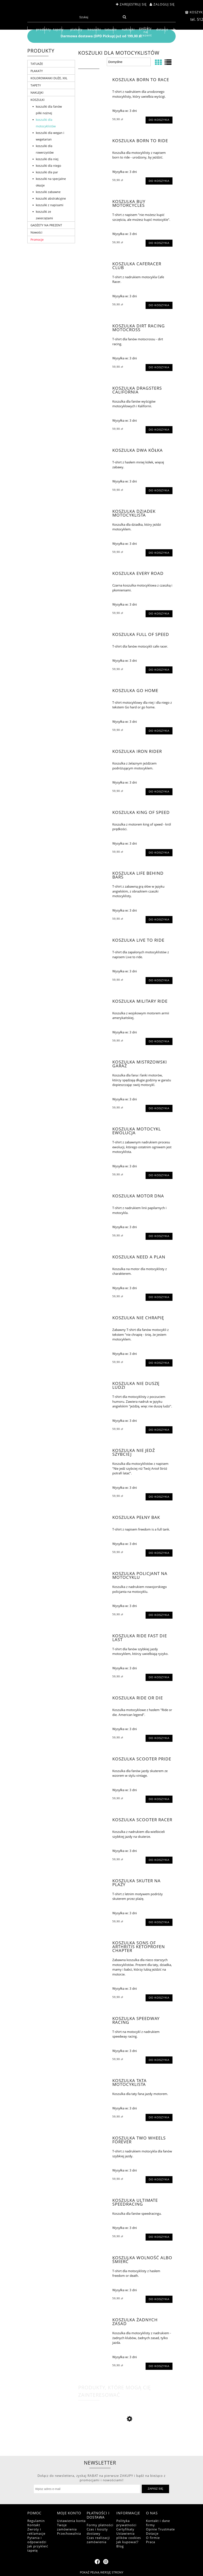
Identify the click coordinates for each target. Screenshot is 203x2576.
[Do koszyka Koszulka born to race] (159, 120)
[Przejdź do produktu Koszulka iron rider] (95, 752)
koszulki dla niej (47, 159)
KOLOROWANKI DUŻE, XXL (49, 78)
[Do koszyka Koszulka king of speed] (159, 852)
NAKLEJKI (37, 92)
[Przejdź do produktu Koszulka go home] (95, 692)
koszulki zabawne (48, 192)
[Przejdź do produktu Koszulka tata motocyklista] (95, 2082)
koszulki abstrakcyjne (51, 198)
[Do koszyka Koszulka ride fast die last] (159, 1677)
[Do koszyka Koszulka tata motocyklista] (159, 2117)
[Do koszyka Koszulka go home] (159, 730)
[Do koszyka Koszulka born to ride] (159, 181)
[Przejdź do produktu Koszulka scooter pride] (95, 1760)
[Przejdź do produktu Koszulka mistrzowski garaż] (95, 1063)
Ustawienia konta (71, 2521)
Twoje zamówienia (67, 2527)
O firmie (153, 2538)
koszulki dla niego (48, 166)
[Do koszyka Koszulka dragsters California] (159, 429)
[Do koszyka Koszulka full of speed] (159, 670)
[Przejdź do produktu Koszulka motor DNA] (95, 1197)
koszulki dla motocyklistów (46, 123)
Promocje (37, 240)
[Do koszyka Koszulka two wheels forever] (159, 2179)
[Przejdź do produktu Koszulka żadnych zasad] (95, 2321)
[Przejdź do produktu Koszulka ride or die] (95, 1699)
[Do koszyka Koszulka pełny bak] (159, 1553)
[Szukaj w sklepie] (99, 17)
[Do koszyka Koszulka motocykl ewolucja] (159, 1175)
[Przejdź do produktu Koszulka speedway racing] (95, 2020)
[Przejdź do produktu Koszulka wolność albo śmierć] (95, 2259)
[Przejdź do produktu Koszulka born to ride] (95, 142)
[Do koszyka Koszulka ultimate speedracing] (159, 2237)
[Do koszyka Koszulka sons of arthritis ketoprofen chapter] (159, 1998)
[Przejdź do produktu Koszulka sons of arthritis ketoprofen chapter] (95, 1944)
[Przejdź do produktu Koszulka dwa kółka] (95, 451)
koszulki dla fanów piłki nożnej (49, 109)
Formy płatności (100, 2525)
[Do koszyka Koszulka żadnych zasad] (159, 2366)
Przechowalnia (69, 2533)
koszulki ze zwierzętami (44, 215)
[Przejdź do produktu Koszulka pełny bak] (95, 1518)
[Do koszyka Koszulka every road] (159, 613)
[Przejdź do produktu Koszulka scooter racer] (95, 1821)
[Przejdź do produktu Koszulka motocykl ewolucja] (95, 1130)
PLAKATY (37, 71)
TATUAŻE (37, 64)
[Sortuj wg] (129, 62)
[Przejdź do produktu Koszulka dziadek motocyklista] (95, 512)
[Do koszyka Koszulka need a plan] (159, 1297)
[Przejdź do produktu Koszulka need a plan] (95, 1258)
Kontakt (33, 2525)
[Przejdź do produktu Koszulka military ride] (95, 1002)
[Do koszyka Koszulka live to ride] (159, 980)
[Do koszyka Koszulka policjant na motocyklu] (159, 1615)
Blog (120, 2546)
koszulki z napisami (49, 205)
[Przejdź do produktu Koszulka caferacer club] (95, 265)
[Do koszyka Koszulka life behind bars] (159, 919)
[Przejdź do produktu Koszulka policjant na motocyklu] (95, 1575)
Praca (150, 2542)
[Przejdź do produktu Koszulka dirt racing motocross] (95, 327)
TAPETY (36, 85)
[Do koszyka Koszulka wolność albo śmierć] (159, 2299)
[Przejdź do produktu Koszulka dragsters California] (95, 389)
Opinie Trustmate (160, 2529)
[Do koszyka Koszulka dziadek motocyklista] (159, 552)
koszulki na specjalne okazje (51, 182)
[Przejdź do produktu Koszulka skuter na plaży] (95, 1882)
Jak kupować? (127, 2542)
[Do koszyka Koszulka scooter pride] (159, 1799)
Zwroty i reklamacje (36, 2531)
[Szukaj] (124, 17)
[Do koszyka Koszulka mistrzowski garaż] (159, 1108)
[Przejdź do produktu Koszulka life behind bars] (95, 874)
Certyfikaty (125, 2529)
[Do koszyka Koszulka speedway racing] (159, 2060)
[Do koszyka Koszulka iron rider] (159, 791)
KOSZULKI (37, 100)
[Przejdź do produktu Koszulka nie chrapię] (95, 1319)
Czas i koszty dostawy (97, 2531)
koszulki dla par (47, 172)
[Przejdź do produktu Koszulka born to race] (95, 81)
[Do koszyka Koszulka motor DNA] (159, 1236)
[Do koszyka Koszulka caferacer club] (159, 305)
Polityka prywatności (126, 2523)
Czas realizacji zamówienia (98, 2540)
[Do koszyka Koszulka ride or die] (159, 1738)
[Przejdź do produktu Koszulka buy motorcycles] (95, 203)
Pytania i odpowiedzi (36, 2540)
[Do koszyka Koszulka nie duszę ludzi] (159, 1429)
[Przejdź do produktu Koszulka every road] (95, 574)
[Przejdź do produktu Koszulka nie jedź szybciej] (95, 1452)
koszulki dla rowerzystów (45, 149)
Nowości (36, 232)
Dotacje (152, 2533)
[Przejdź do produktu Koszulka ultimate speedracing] (95, 2201)
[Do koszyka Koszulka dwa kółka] (159, 490)
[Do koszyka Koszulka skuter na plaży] (159, 1922)
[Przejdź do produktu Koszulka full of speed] (95, 636)
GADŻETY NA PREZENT (46, 225)
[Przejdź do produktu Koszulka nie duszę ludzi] (95, 1385)
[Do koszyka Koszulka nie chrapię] (159, 1363)
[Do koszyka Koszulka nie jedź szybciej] (159, 1496)
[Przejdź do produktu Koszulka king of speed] (95, 813)
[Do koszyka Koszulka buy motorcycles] (159, 243)
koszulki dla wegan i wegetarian (50, 136)
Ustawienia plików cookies (128, 2535)
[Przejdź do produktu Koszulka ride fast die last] (95, 1637)
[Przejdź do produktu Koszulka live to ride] (95, 941)
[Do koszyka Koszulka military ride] (159, 1041)
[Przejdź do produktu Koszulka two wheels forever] (95, 2139)
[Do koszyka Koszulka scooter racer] (159, 1860)
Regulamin (36, 2521)
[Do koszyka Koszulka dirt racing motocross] (159, 367)
